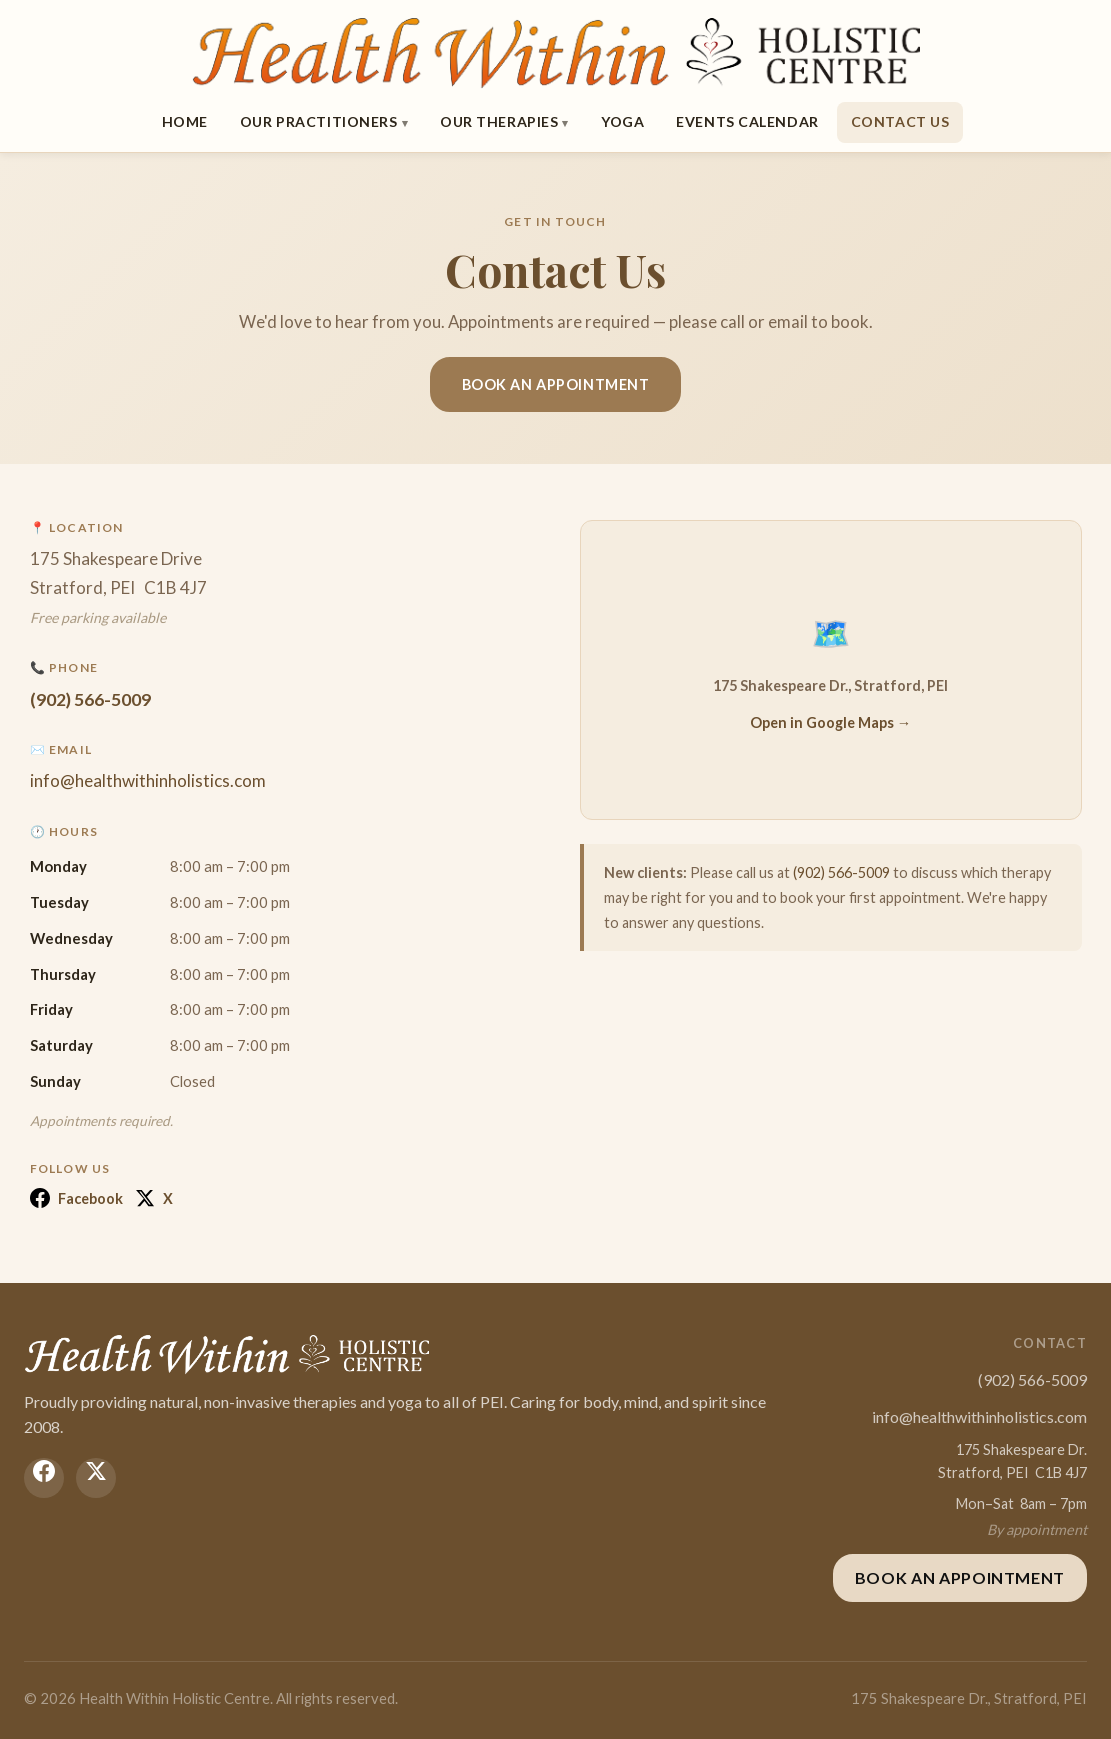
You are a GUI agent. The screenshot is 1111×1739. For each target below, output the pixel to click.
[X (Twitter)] (96, 1478)
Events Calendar (747, 121)
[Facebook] (44, 1478)
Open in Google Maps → (830, 722)
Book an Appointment (556, 384)
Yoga (622, 121)
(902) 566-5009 (90, 699)
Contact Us (900, 121)
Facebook (76, 1198)
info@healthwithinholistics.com (148, 780)
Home (185, 121)
